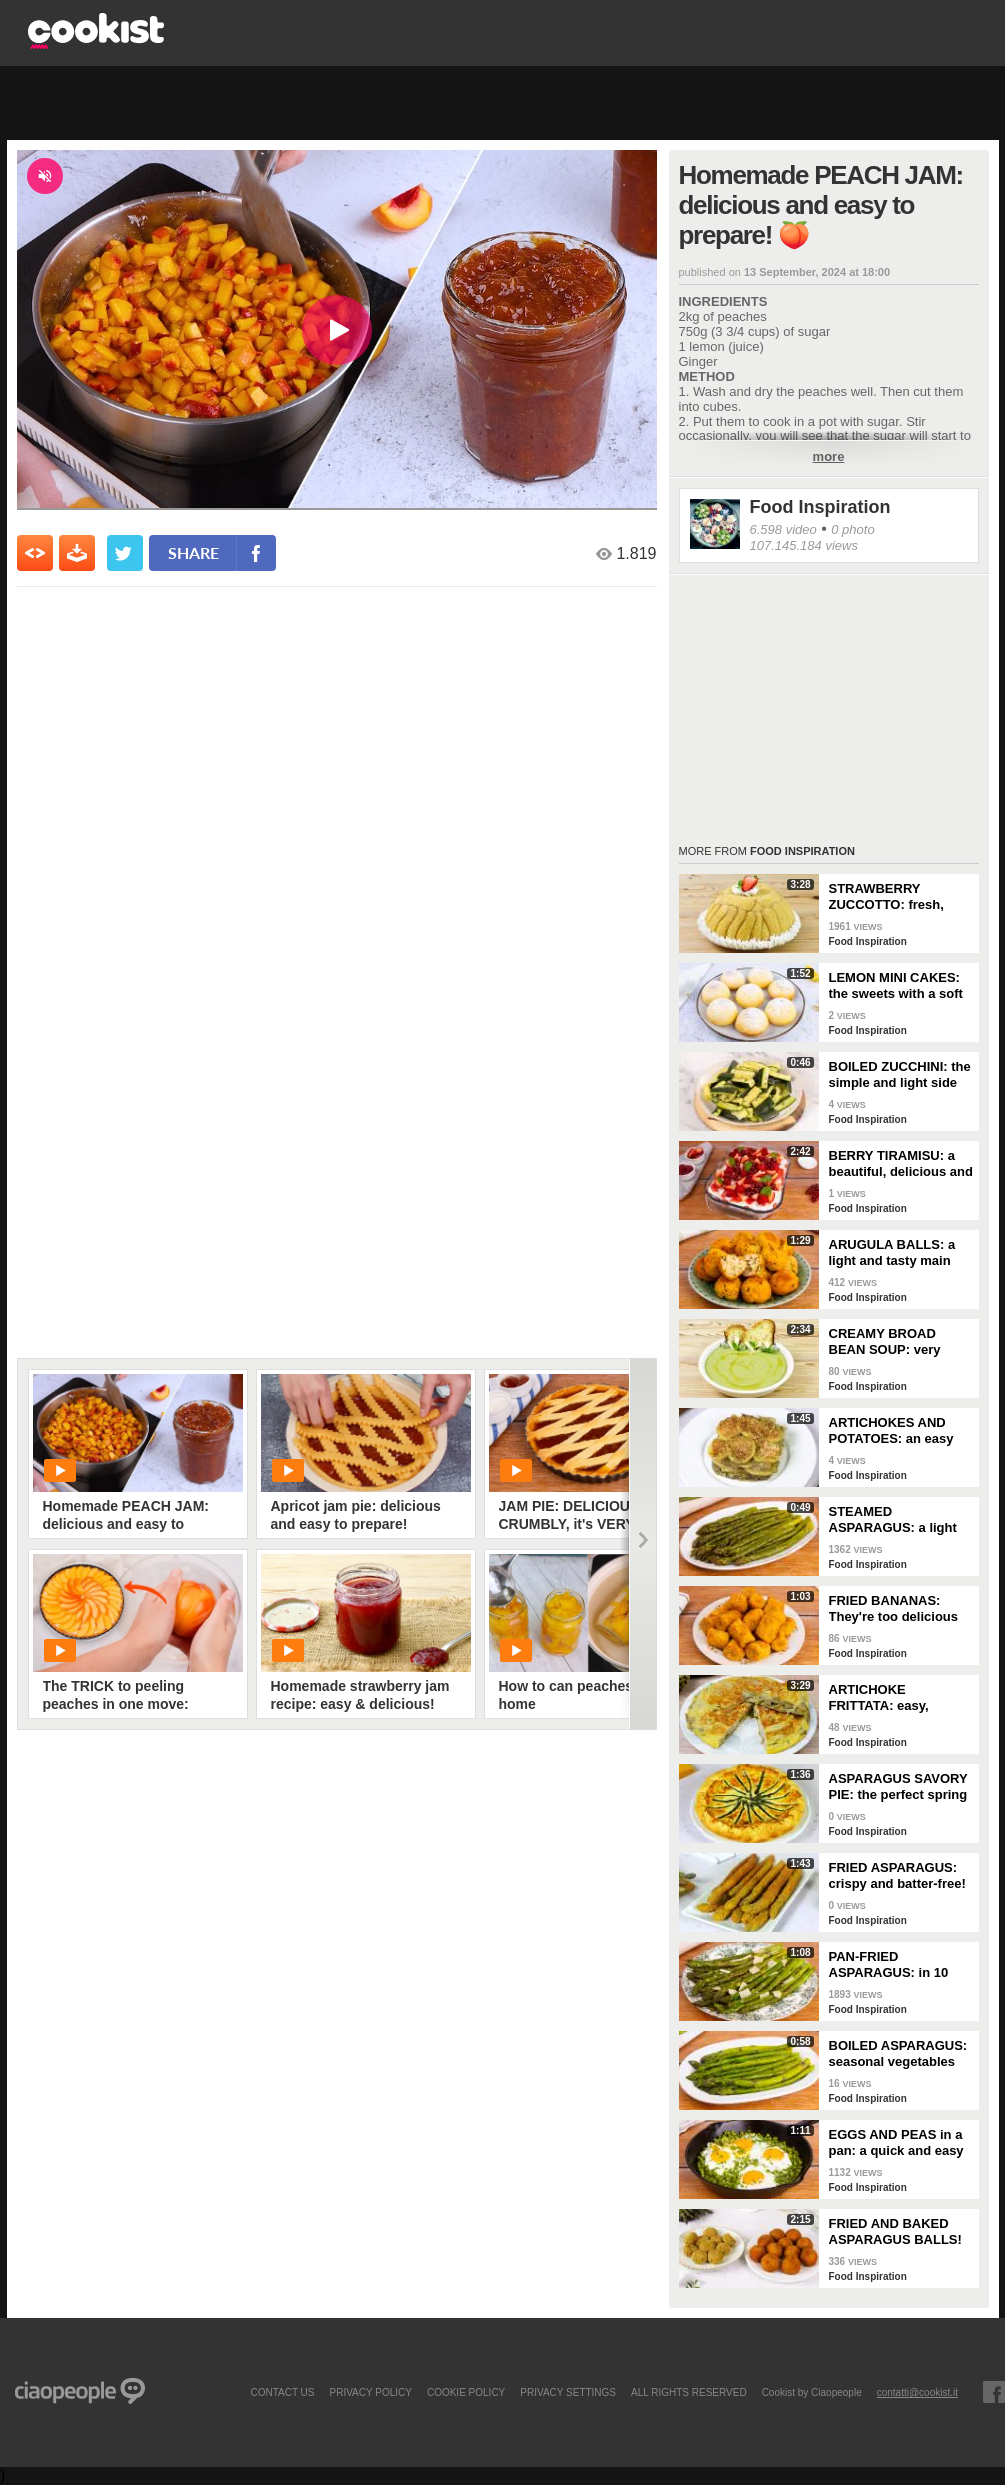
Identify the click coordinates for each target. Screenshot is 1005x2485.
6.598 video (783, 529)
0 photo (852, 529)
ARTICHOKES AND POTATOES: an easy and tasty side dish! (891, 1431)
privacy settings (568, 2392)
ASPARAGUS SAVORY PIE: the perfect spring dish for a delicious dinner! (898, 1787)
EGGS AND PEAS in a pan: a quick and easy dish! (896, 2143)
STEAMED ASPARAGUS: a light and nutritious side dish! (893, 1520)
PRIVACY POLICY (370, 2392)
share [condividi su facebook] (193, 552)
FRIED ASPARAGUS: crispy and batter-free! (897, 1875)
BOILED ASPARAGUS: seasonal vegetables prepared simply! (898, 2054)
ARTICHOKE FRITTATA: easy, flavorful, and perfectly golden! (898, 1698)
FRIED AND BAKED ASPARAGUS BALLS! (895, 2231)
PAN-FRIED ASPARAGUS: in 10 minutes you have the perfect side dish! (895, 1965)
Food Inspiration (820, 507)
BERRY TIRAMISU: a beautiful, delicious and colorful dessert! (901, 1164)
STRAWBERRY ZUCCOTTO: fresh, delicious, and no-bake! (901, 897)
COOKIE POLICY (466, 2392)
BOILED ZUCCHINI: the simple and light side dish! (900, 1075)
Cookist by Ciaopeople (812, 2392)
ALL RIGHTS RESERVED (689, 2392)
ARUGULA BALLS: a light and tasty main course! (892, 1253)
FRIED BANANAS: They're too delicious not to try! (894, 1609)
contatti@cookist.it (917, 2392)
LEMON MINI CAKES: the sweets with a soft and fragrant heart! (896, 986)
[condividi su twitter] (125, 553)
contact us (282, 2392)
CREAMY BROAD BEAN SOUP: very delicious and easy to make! (895, 1342)
